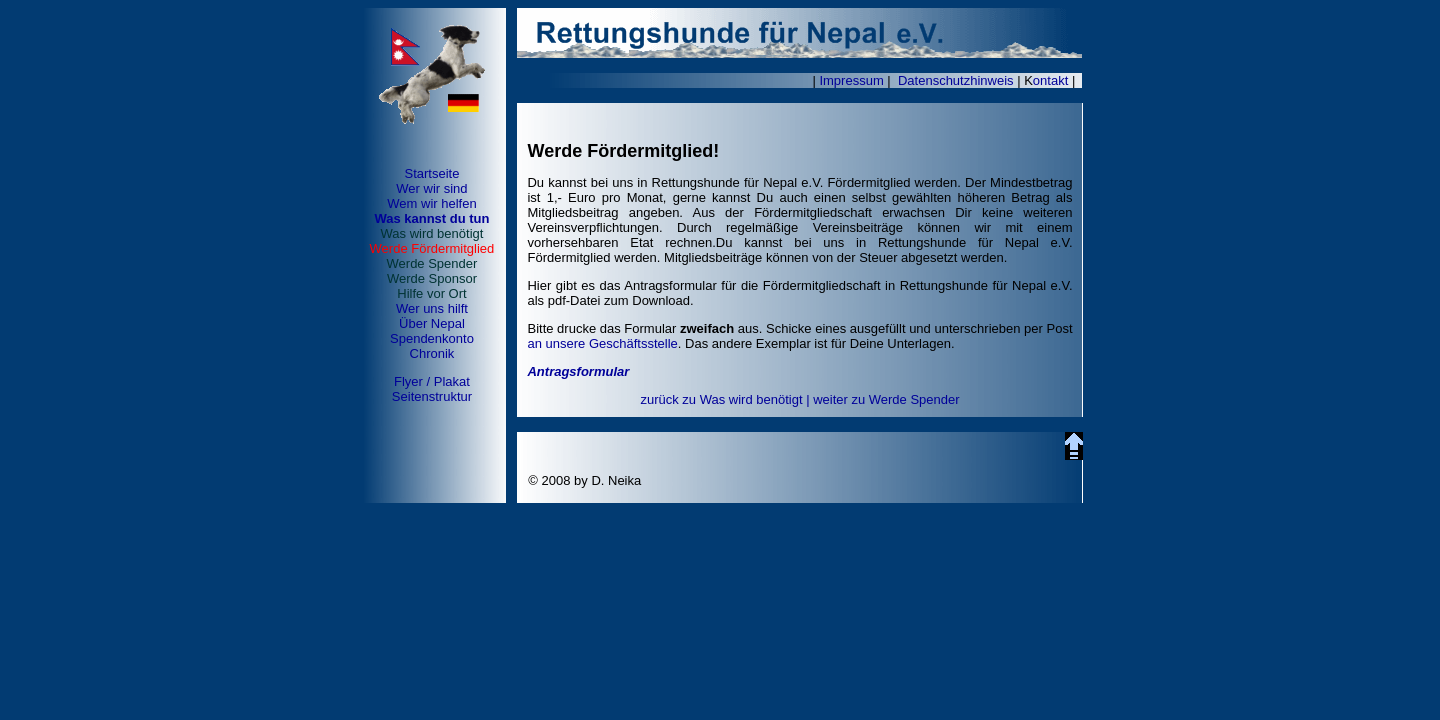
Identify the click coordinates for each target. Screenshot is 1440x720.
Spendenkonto (432, 338)
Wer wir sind (431, 188)
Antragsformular (578, 371)
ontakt (1050, 80)
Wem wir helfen (431, 203)
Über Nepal (432, 323)
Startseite (431, 173)
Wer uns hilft (432, 308)
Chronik (432, 353)
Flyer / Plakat (432, 381)
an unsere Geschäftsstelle (602, 343)
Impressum (851, 80)
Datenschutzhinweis (956, 80)
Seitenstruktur (432, 396)
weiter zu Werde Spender (886, 399)
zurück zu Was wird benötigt (721, 399)
